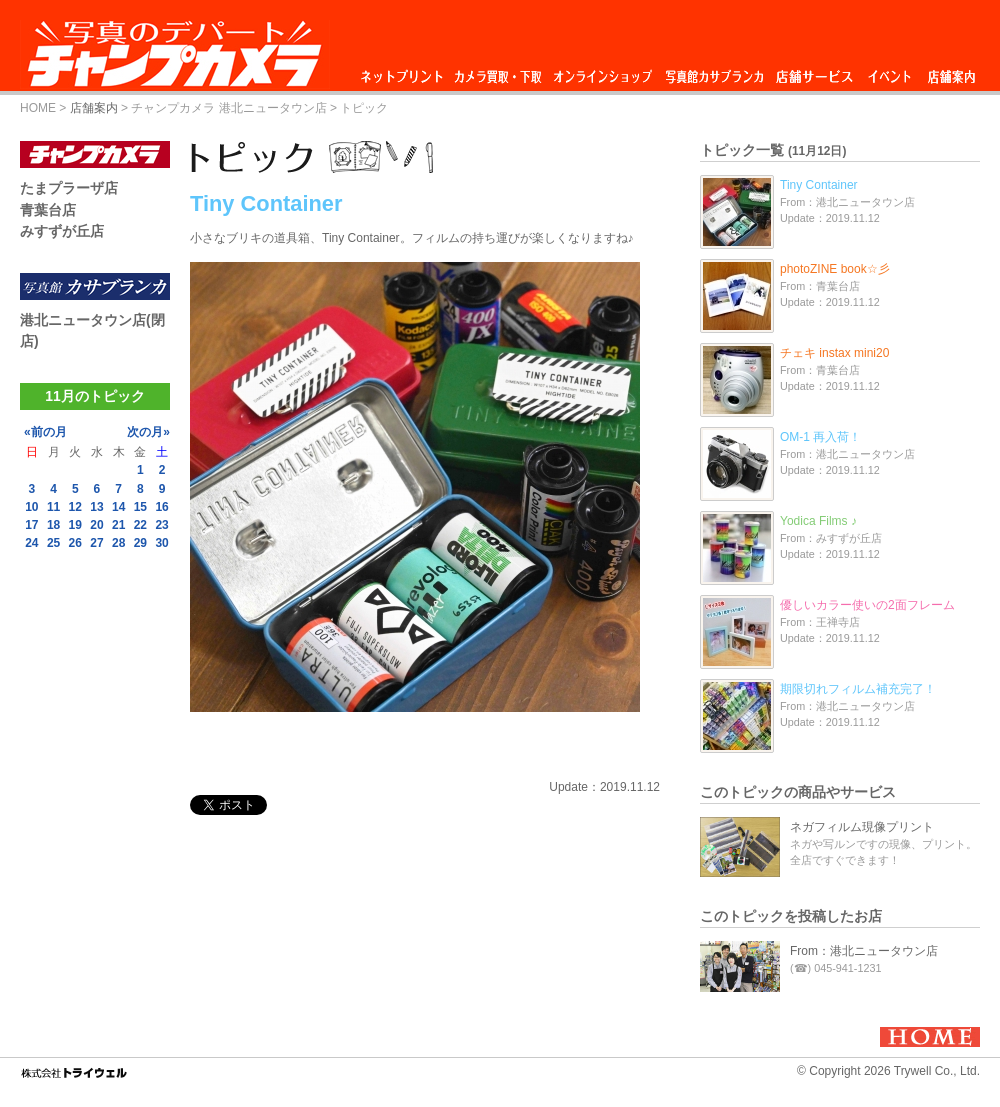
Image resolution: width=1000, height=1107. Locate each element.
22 (140, 525)
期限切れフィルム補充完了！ (858, 689)
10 (31, 507)
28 (118, 543)
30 (161, 543)
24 (31, 543)
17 (31, 525)
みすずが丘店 (62, 231)
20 (96, 525)
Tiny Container (819, 185)
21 (118, 525)
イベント (890, 71)
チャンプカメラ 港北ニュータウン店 (228, 108)
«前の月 (45, 432)
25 (53, 543)
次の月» (148, 432)
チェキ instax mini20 (834, 353)
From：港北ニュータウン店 (864, 951)
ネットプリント (405, 71)
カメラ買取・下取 (499, 71)
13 (96, 507)
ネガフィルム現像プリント (862, 827)
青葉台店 (48, 210)
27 (96, 543)
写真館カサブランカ (714, 71)
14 (118, 507)
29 (140, 543)
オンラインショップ (601, 71)
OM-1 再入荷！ (820, 437)
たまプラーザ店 (69, 188)
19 (75, 525)
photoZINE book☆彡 (835, 269)
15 (140, 507)
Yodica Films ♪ (818, 521)
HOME (38, 108)
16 (161, 507)
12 (75, 507)
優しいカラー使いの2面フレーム (867, 605)
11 (53, 507)
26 (75, 543)
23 (161, 525)
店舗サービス (814, 71)
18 (53, 525)
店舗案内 (951, 71)
